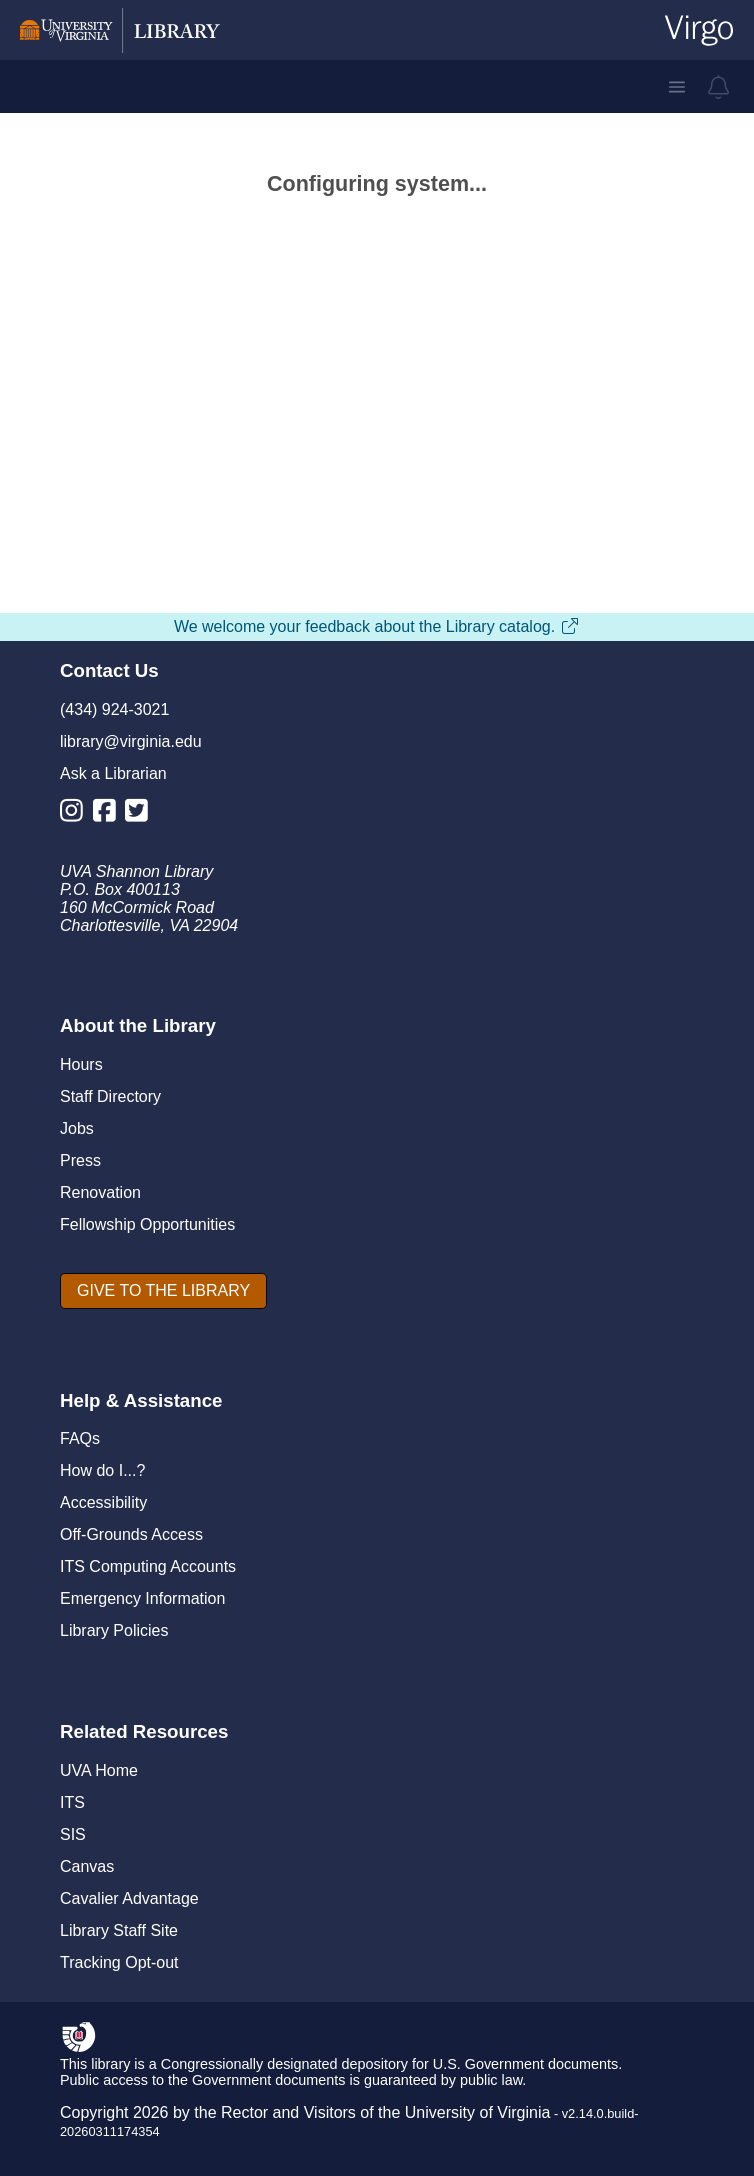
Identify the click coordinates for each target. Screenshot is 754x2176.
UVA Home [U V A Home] (99, 1770)
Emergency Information (142, 1598)
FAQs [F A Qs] (80, 1438)
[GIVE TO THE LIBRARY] (163, 1291)
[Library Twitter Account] (141, 814)
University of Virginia (478, 2112)
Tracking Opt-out (119, 1962)
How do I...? (102, 1470)
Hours (81, 1064)
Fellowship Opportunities (147, 1224)
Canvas (87, 1866)
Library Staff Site (119, 1930)
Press (80, 1160)
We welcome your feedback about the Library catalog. (377, 626)
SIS (73, 1834)
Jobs (77, 1128)
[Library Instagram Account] (76, 814)
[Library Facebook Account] (109, 814)
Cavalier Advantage (129, 1898)
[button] (677, 87)
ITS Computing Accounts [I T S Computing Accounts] (148, 1566)
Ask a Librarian (113, 773)
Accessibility (103, 1502)
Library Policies (114, 1630)
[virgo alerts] (719, 87)
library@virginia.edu (131, 741)
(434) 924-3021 (114, 709)
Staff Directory (110, 1096)
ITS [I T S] (72, 1802)
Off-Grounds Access (131, 1534)
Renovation (100, 1192)
